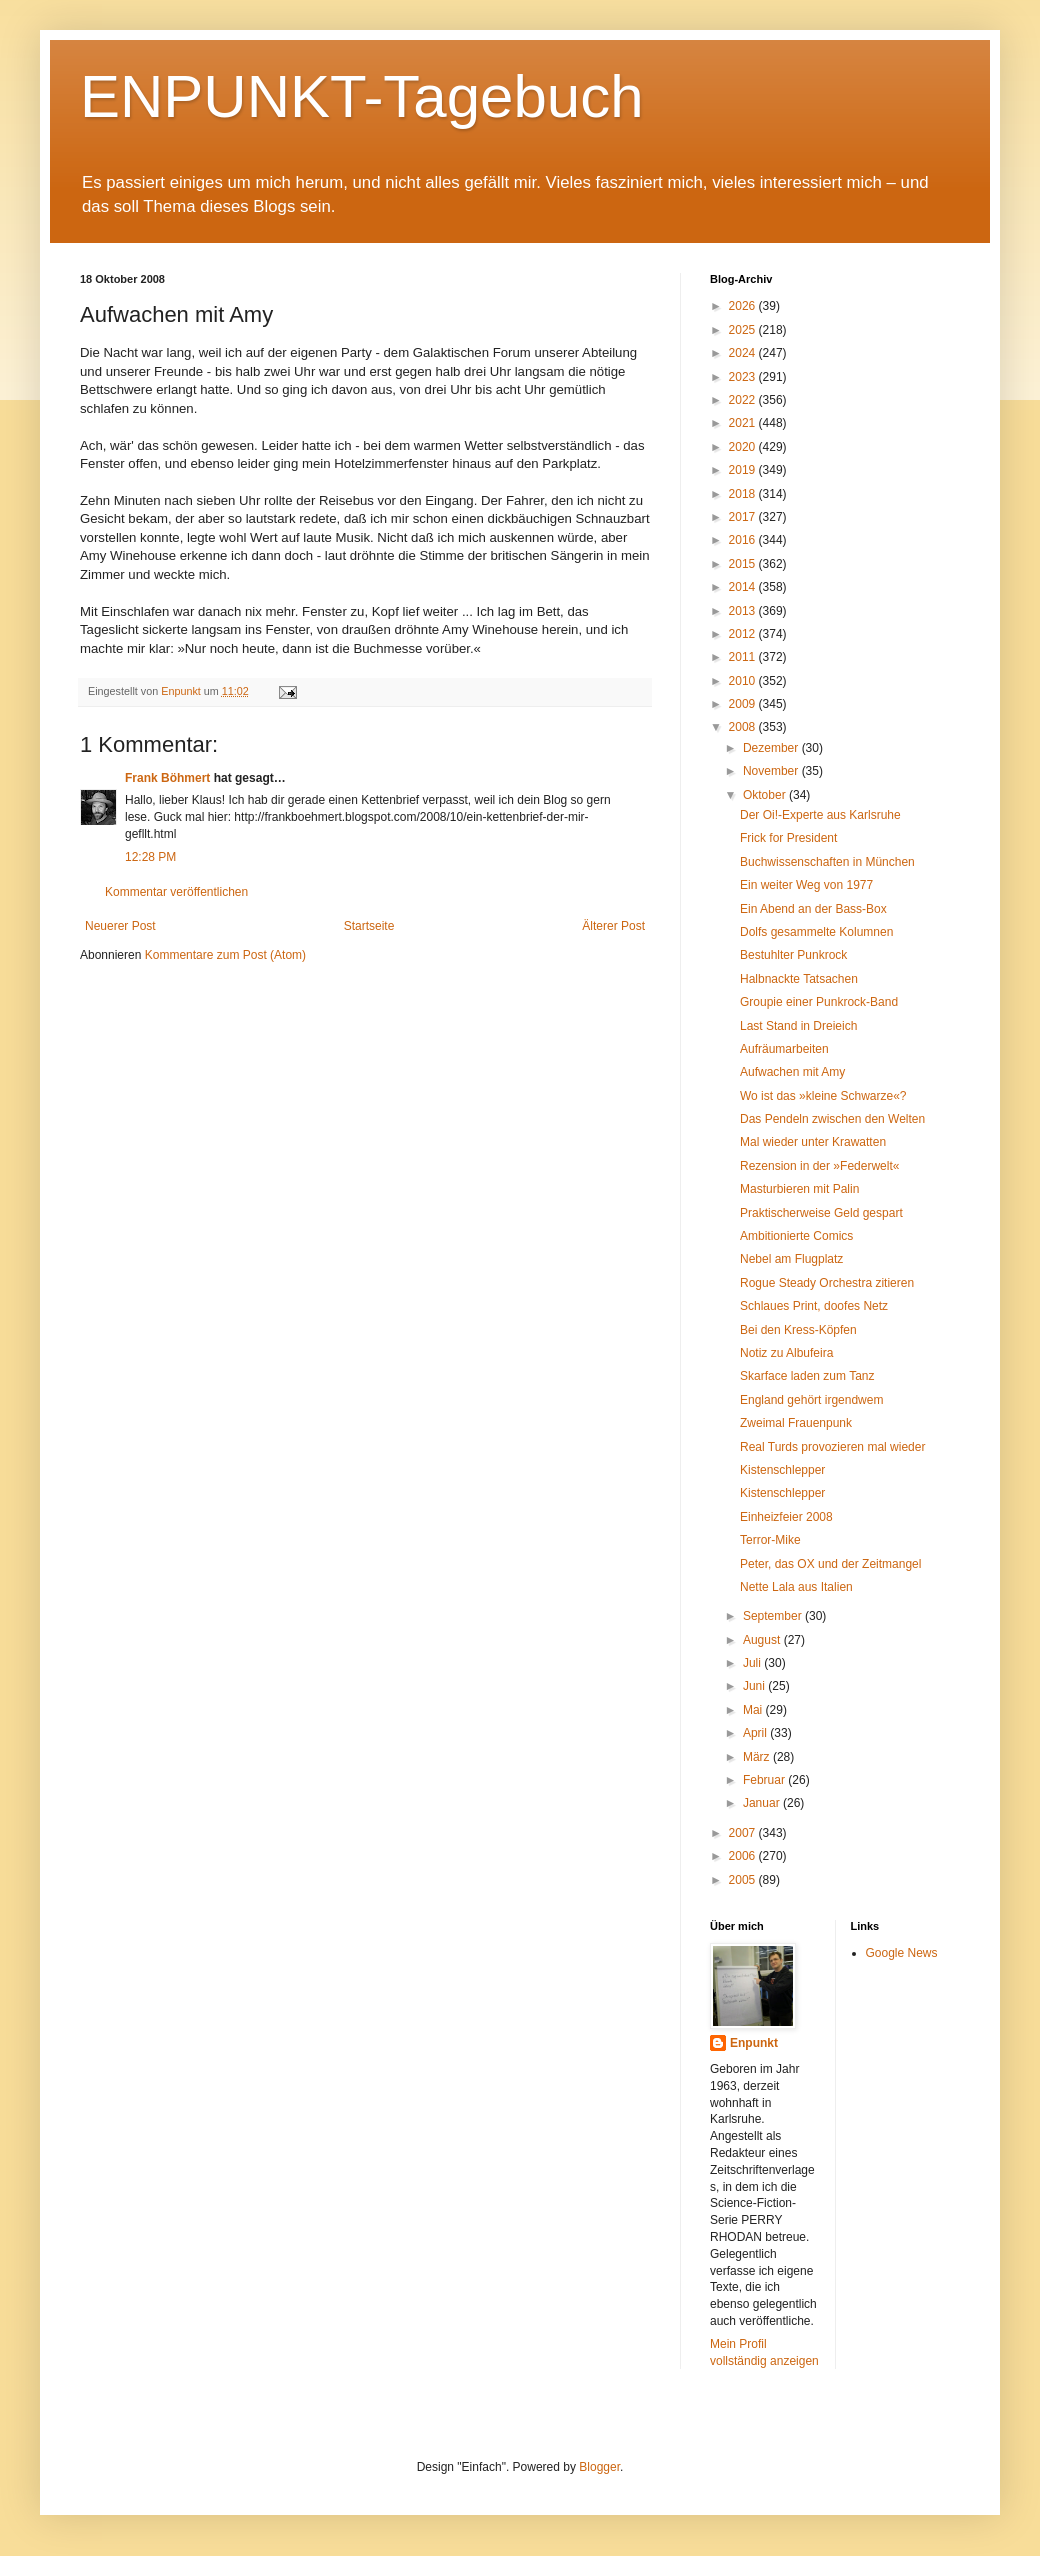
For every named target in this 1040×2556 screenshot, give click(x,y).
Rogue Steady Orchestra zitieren (827, 1283)
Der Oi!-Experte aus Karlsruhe (820, 815)
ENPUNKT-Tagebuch (362, 96)
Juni (755, 1686)
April (756, 1733)
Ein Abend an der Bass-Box (813, 909)
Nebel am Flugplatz (791, 1259)
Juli (753, 1663)
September (774, 1616)
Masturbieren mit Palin (799, 1189)
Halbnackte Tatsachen (799, 979)
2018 (744, 494)
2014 (744, 587)
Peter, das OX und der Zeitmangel (830, 1564)
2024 (744, 353)
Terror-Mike (770, 1540)
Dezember (772, 748)
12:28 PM (150, 857)
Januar (763, 1803)
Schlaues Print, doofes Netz (814, 1306)
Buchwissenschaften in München (827, 862)
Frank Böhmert (167, 778)
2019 (744, 470)
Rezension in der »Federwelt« (819, 1166)
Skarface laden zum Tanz (807, 1376)
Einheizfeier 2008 (786, 1517)
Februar (765, 1780)
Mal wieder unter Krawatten (813, 1142)
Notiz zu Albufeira (786, 1353)
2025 (744, 330)
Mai (754, 1710)
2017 (744, 517)
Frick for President (788, 838)
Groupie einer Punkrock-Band (819, 1002)
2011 (744, 657)
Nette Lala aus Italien (796, 1587)
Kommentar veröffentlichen (176, 892)
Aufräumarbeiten (784, 1049)
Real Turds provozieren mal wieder (832, 1447)
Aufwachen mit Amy (792, 1072)
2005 (744, 1880)
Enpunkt (754, 2043)
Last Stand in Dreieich (798, 1026)
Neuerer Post (120, 926)
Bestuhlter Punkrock (793, 955)
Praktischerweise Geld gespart (821, 1213)
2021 (744, 423)
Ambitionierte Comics (796, 1236)
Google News (902, 1953)
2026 (744, 306)
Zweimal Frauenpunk (796, 1423)
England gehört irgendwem (811, 1400)
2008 (744, 727)
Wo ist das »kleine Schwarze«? (823, 1096)
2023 (744, 377)
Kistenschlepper (782, 1470)
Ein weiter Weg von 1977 (806, 885)
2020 (744, 447)
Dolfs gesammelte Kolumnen (816, 932)
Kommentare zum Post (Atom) (225, 955)
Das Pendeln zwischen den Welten (832, 1119)
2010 (744, 681)
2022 (744, 400)
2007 (744, 1833)
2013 (744, 611)
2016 (744, 540)
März (758, 1757)
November (772, 771)
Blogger (599, 2467)
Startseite (369, 926)
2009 (744, 704)
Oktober (766, 795)
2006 (744, 1856)
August (763, 1640)
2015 (744, 564)
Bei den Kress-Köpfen (798, 1330)
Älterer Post (613, 926)
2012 (744, 634)
